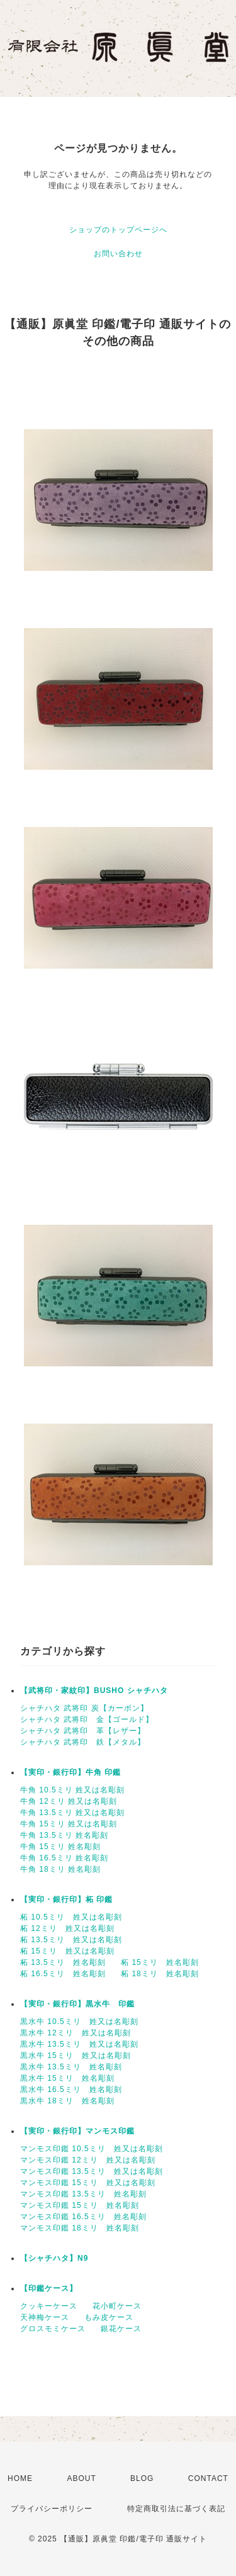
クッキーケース (48, 2306)
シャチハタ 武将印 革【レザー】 (82, 1730)
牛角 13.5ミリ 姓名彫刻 (64, 1835)
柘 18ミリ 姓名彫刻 (160, 1973)
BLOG (142, 2478)
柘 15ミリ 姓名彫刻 (160, 1962)
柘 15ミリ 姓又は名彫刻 (67, 1951)
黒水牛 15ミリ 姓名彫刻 (67, 2078)
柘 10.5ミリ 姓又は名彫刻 (71, 1917)
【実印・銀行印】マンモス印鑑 (77, 2131)
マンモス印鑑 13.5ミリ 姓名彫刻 (83, 2194)
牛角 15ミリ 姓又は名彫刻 (68, 1824)
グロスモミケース (53, 2328)
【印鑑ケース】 (48, 2288)
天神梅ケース (44, 2317)
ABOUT (81, 2478)
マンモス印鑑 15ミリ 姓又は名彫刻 (87, 2182)
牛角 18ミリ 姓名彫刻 (60, 1869)
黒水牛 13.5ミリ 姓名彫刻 (71, 2066)
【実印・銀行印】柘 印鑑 (66, 1899)
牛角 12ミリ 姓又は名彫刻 (68, 1801)
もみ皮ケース (108, 2317)
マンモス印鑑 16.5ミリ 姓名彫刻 (83, 2216)
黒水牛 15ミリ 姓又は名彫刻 (75, 2055)
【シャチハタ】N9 (54, 2258)
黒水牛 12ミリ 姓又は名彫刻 (75, 2032)
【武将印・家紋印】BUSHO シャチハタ (94, 1690)
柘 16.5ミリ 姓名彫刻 (63, 1973)
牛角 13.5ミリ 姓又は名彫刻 (72, 1812)
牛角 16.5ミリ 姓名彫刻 (64, 1857)
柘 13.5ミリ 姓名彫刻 (63, 1962)
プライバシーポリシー (52, 2508)
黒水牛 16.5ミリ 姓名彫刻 (71, 2089)
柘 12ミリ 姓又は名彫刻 (67, 1928)
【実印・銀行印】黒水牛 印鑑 (77, 2003)
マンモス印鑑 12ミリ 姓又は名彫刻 (87, 2160)
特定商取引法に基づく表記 (176, 2508)
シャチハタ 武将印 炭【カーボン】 (84, 1708)
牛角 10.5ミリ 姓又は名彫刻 (72, 1790)
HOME (20, 2478)
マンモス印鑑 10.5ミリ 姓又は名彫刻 (91, 2148)
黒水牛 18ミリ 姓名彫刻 (67, 2100)
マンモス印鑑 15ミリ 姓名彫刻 (79, 2205)
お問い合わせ (118, 253)
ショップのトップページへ (118, 229)
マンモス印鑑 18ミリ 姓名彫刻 (79, 2228)
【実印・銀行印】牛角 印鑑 (70, 1772)
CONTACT (208, 2478)
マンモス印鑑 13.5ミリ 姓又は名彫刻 (91, 2171)
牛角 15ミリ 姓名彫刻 (60, 1846)
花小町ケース (117, 2306)
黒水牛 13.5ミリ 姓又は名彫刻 (79, 2044)
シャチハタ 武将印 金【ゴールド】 (87, 1719)
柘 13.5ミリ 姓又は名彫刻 (71, 1939)
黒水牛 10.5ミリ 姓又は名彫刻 (79, 2021)
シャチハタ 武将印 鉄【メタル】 (82, 1742)
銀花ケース (121, 2328)
